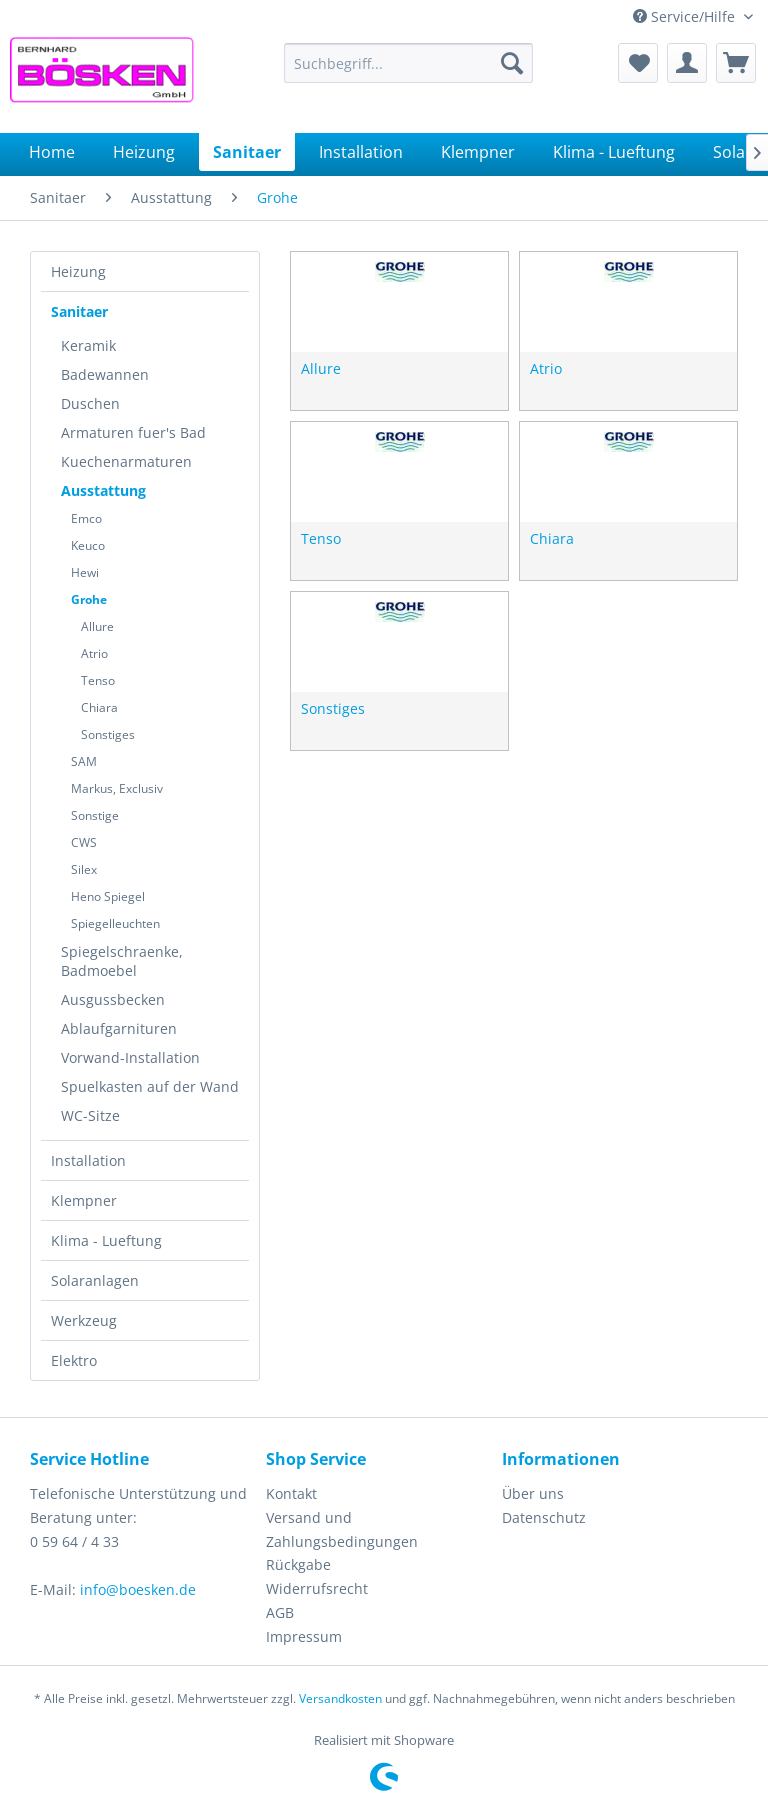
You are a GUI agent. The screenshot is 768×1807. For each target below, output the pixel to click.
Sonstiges (108, 734)
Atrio (94, 653)
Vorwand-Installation (130, 1057)
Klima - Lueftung (106, 1240)
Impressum (304, 1636)
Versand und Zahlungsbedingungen (342, 1529)
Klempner (84, 1200)
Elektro (74, 1360)
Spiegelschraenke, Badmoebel (122, 961)
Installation (88, 1160)
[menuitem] (409, 63)
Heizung (78, 271)
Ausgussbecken (113, 999)
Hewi (85, 572)
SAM (84, 761)
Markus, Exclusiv (117, 788)
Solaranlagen (95, 1280)
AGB (280, 1612)
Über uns (533, 1493)
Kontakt (291, 1493)
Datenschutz (544, 1517)
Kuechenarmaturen (126, 461)
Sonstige (95, 815)
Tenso (98, 680)
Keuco (88, 545)
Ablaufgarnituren (119, 1028)
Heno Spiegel (108, 896)
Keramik (88, 345)
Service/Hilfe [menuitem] (686, 16)
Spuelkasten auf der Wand (150, 1086)
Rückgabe (298, 1564)
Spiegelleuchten (115, 923)
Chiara (99, 707)
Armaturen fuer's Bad (133, 432)
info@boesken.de (138, 1589)
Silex (84, 869)
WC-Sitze (90, 1115)
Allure (97, 626)
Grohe (89, 599)
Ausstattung (103, 490)
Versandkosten (340, 1698)
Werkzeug (84, 1320)
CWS (84, 842)
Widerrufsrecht (317, 1588)
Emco (86, 518)
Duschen (90, 403)
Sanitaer (79, 311)
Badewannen (105, 374)
